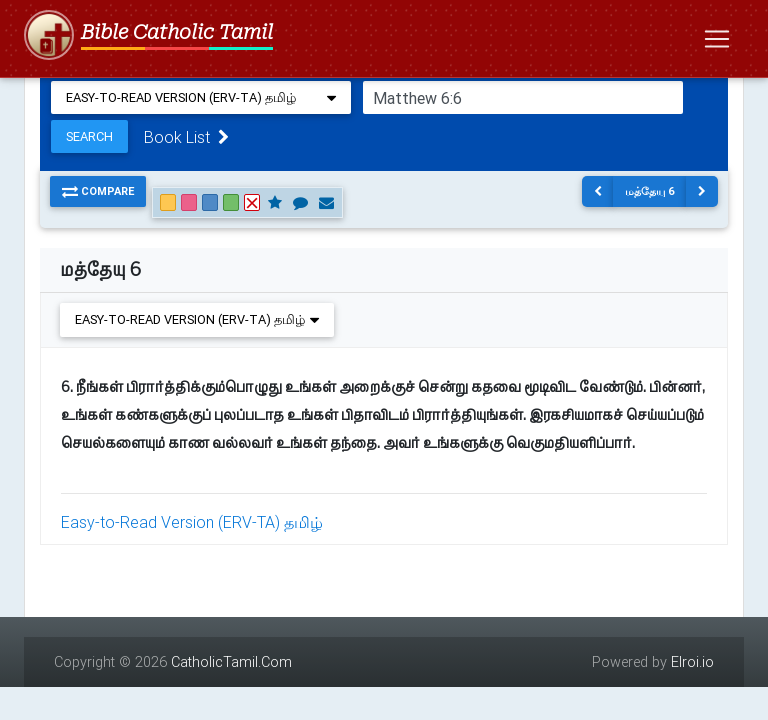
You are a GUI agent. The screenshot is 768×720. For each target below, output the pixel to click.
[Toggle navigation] (717, 39)
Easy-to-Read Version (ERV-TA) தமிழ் (192, 522)
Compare (98, 191)
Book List (186, 137)
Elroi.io (692, 662)
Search (89, 136)
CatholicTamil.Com (231, 662)
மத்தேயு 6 (650, 191)
